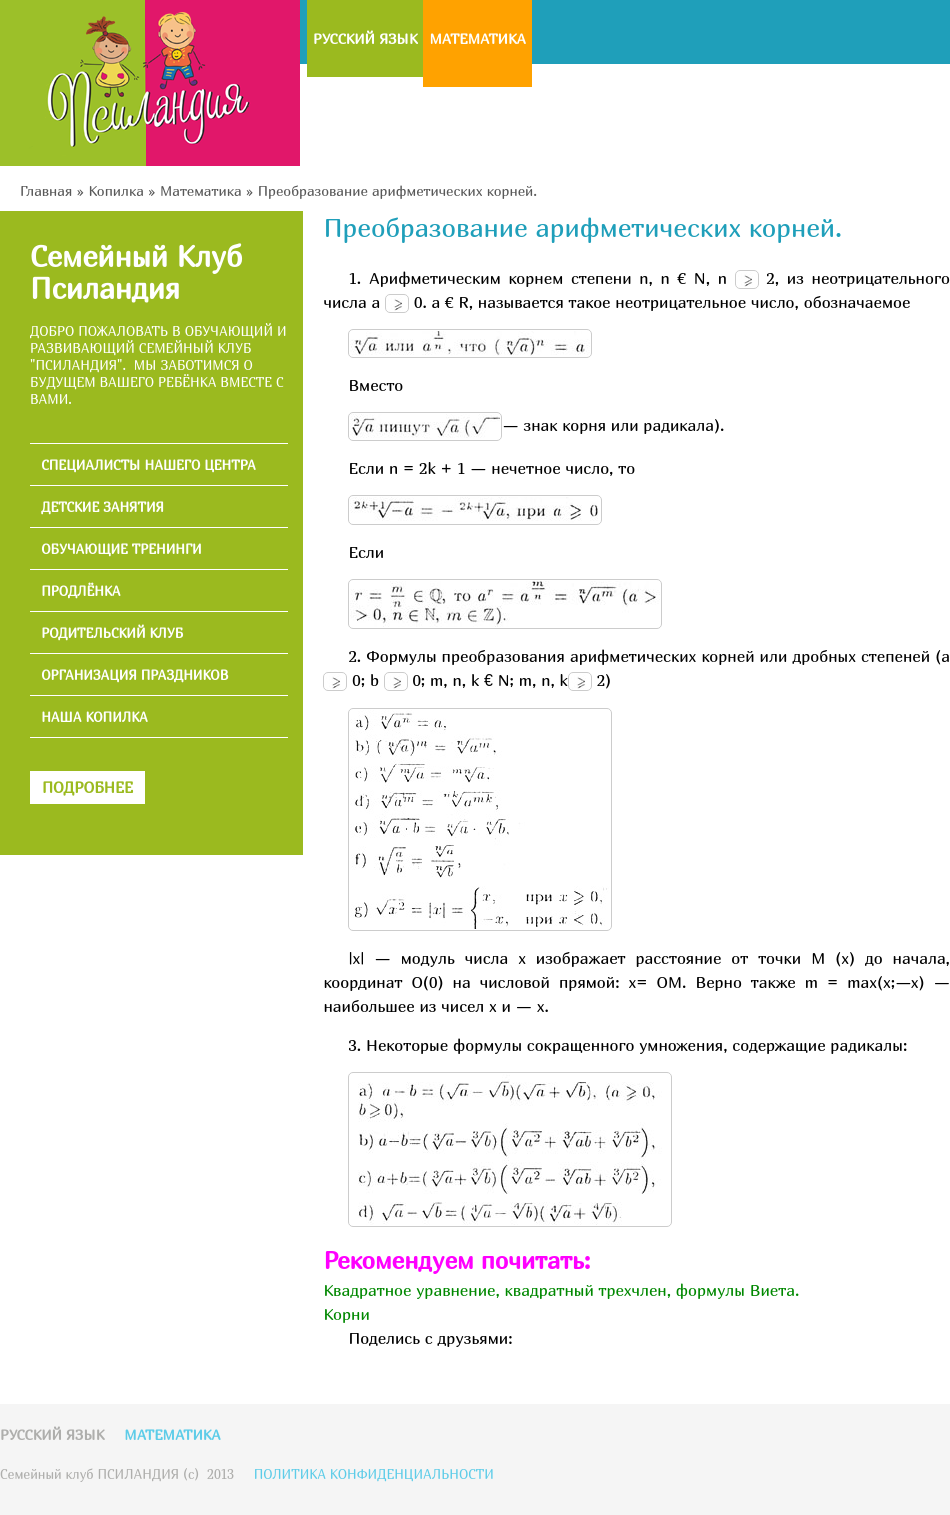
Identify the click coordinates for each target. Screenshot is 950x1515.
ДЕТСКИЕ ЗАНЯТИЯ (102, 507)
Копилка (115, 190)
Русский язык (365, 38)
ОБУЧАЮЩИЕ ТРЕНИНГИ (121, 549)
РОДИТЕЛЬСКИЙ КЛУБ (112, 633)
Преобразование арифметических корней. (397, 190)
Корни (346, 1314)
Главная (46, 190)
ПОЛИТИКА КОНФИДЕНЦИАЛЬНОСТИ (374, 1474)
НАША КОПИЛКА (94, 717)
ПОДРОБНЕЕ (87, 787)
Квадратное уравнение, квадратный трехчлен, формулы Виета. (561, 1290)
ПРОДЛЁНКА (80, 591)
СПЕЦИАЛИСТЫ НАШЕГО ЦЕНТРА (148, 465)
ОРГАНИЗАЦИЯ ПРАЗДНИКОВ (134, 675)
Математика (477, 38)
